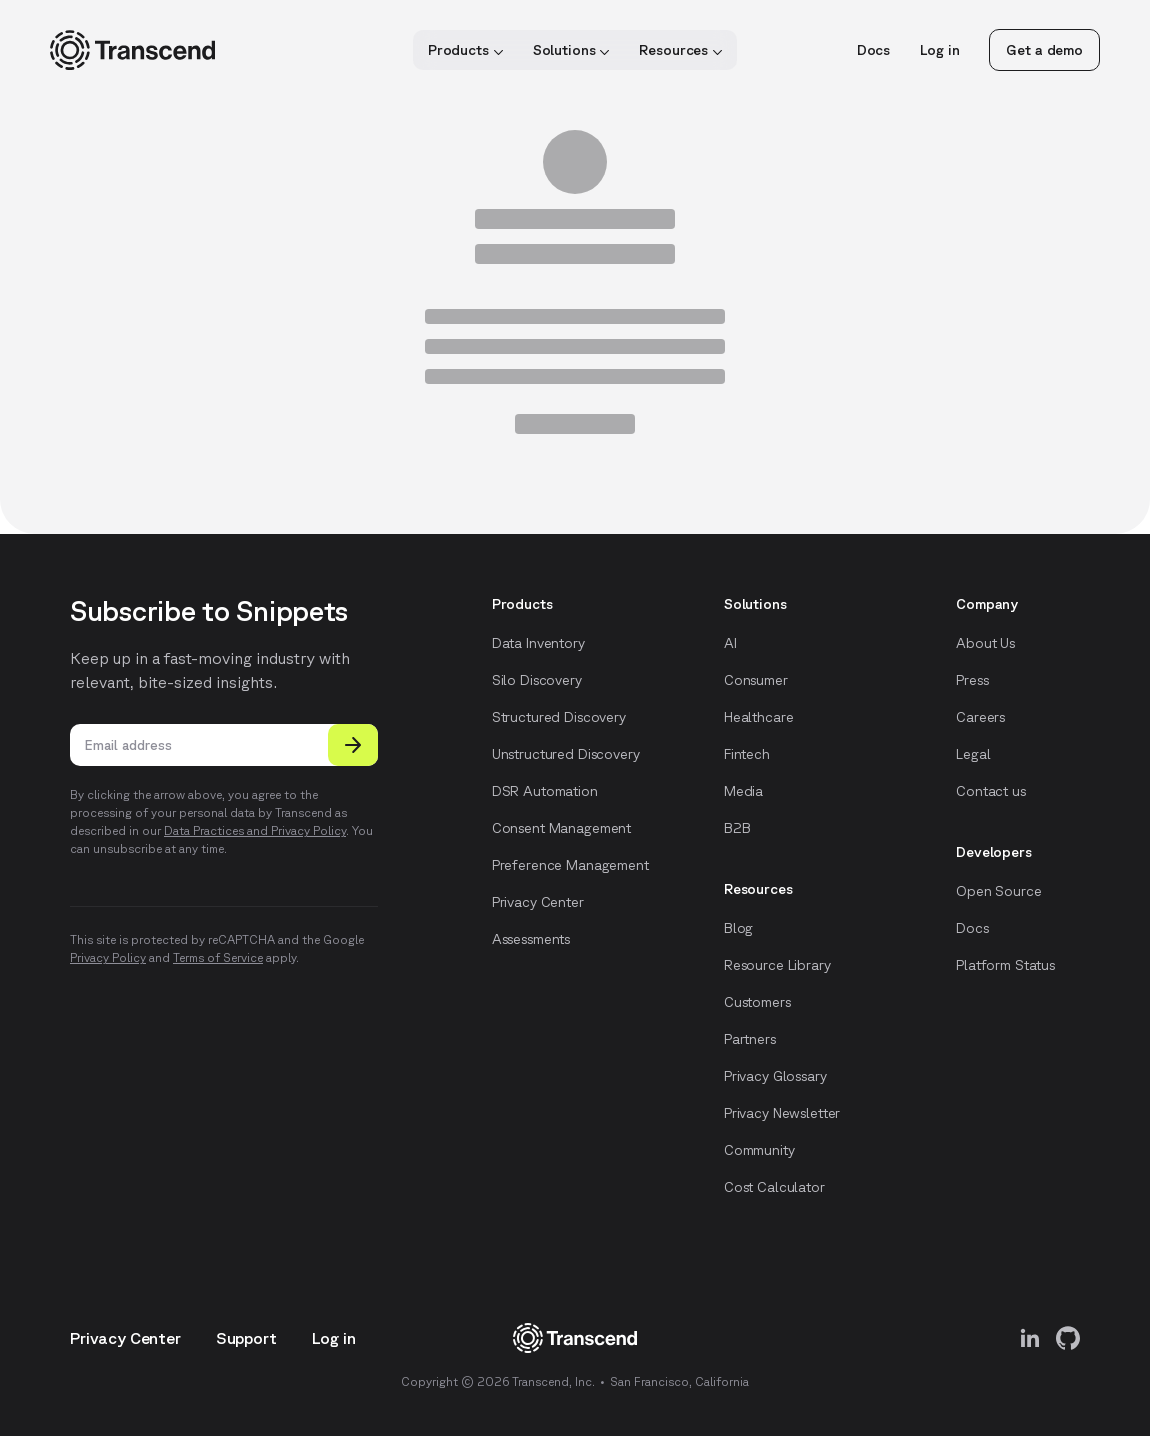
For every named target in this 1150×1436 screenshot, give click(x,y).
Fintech (747, 754)
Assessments (531, 939)
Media (743, 791)
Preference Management (570, 865)
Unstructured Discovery (566, 754)
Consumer (756, 680)
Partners (750, 1039)
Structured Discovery (559, 717)
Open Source (998, 891)
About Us (985, 643)
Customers (757, 1002)
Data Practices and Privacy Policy (255, 830)
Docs (873, 50)
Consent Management (561, 828)
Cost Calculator (774, 1187)
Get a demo (1044, 50)
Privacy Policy (108, 957)
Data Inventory (538, 643)
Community (759, 1150)
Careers (980, 717)
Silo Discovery (537, 680)
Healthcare (759, 717)
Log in (939, 50)
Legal (973, 754)
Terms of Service (218, 957)
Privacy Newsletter (782, 1113)
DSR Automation (545, 791)
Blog (738, 928)
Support (246, 1338)
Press (972, 680)
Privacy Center (538, 902)
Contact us (991, 791)
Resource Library (777, 965)
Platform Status (1005, 965)
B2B (737, 828)
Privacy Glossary (775, 1076)
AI (730, 643)
